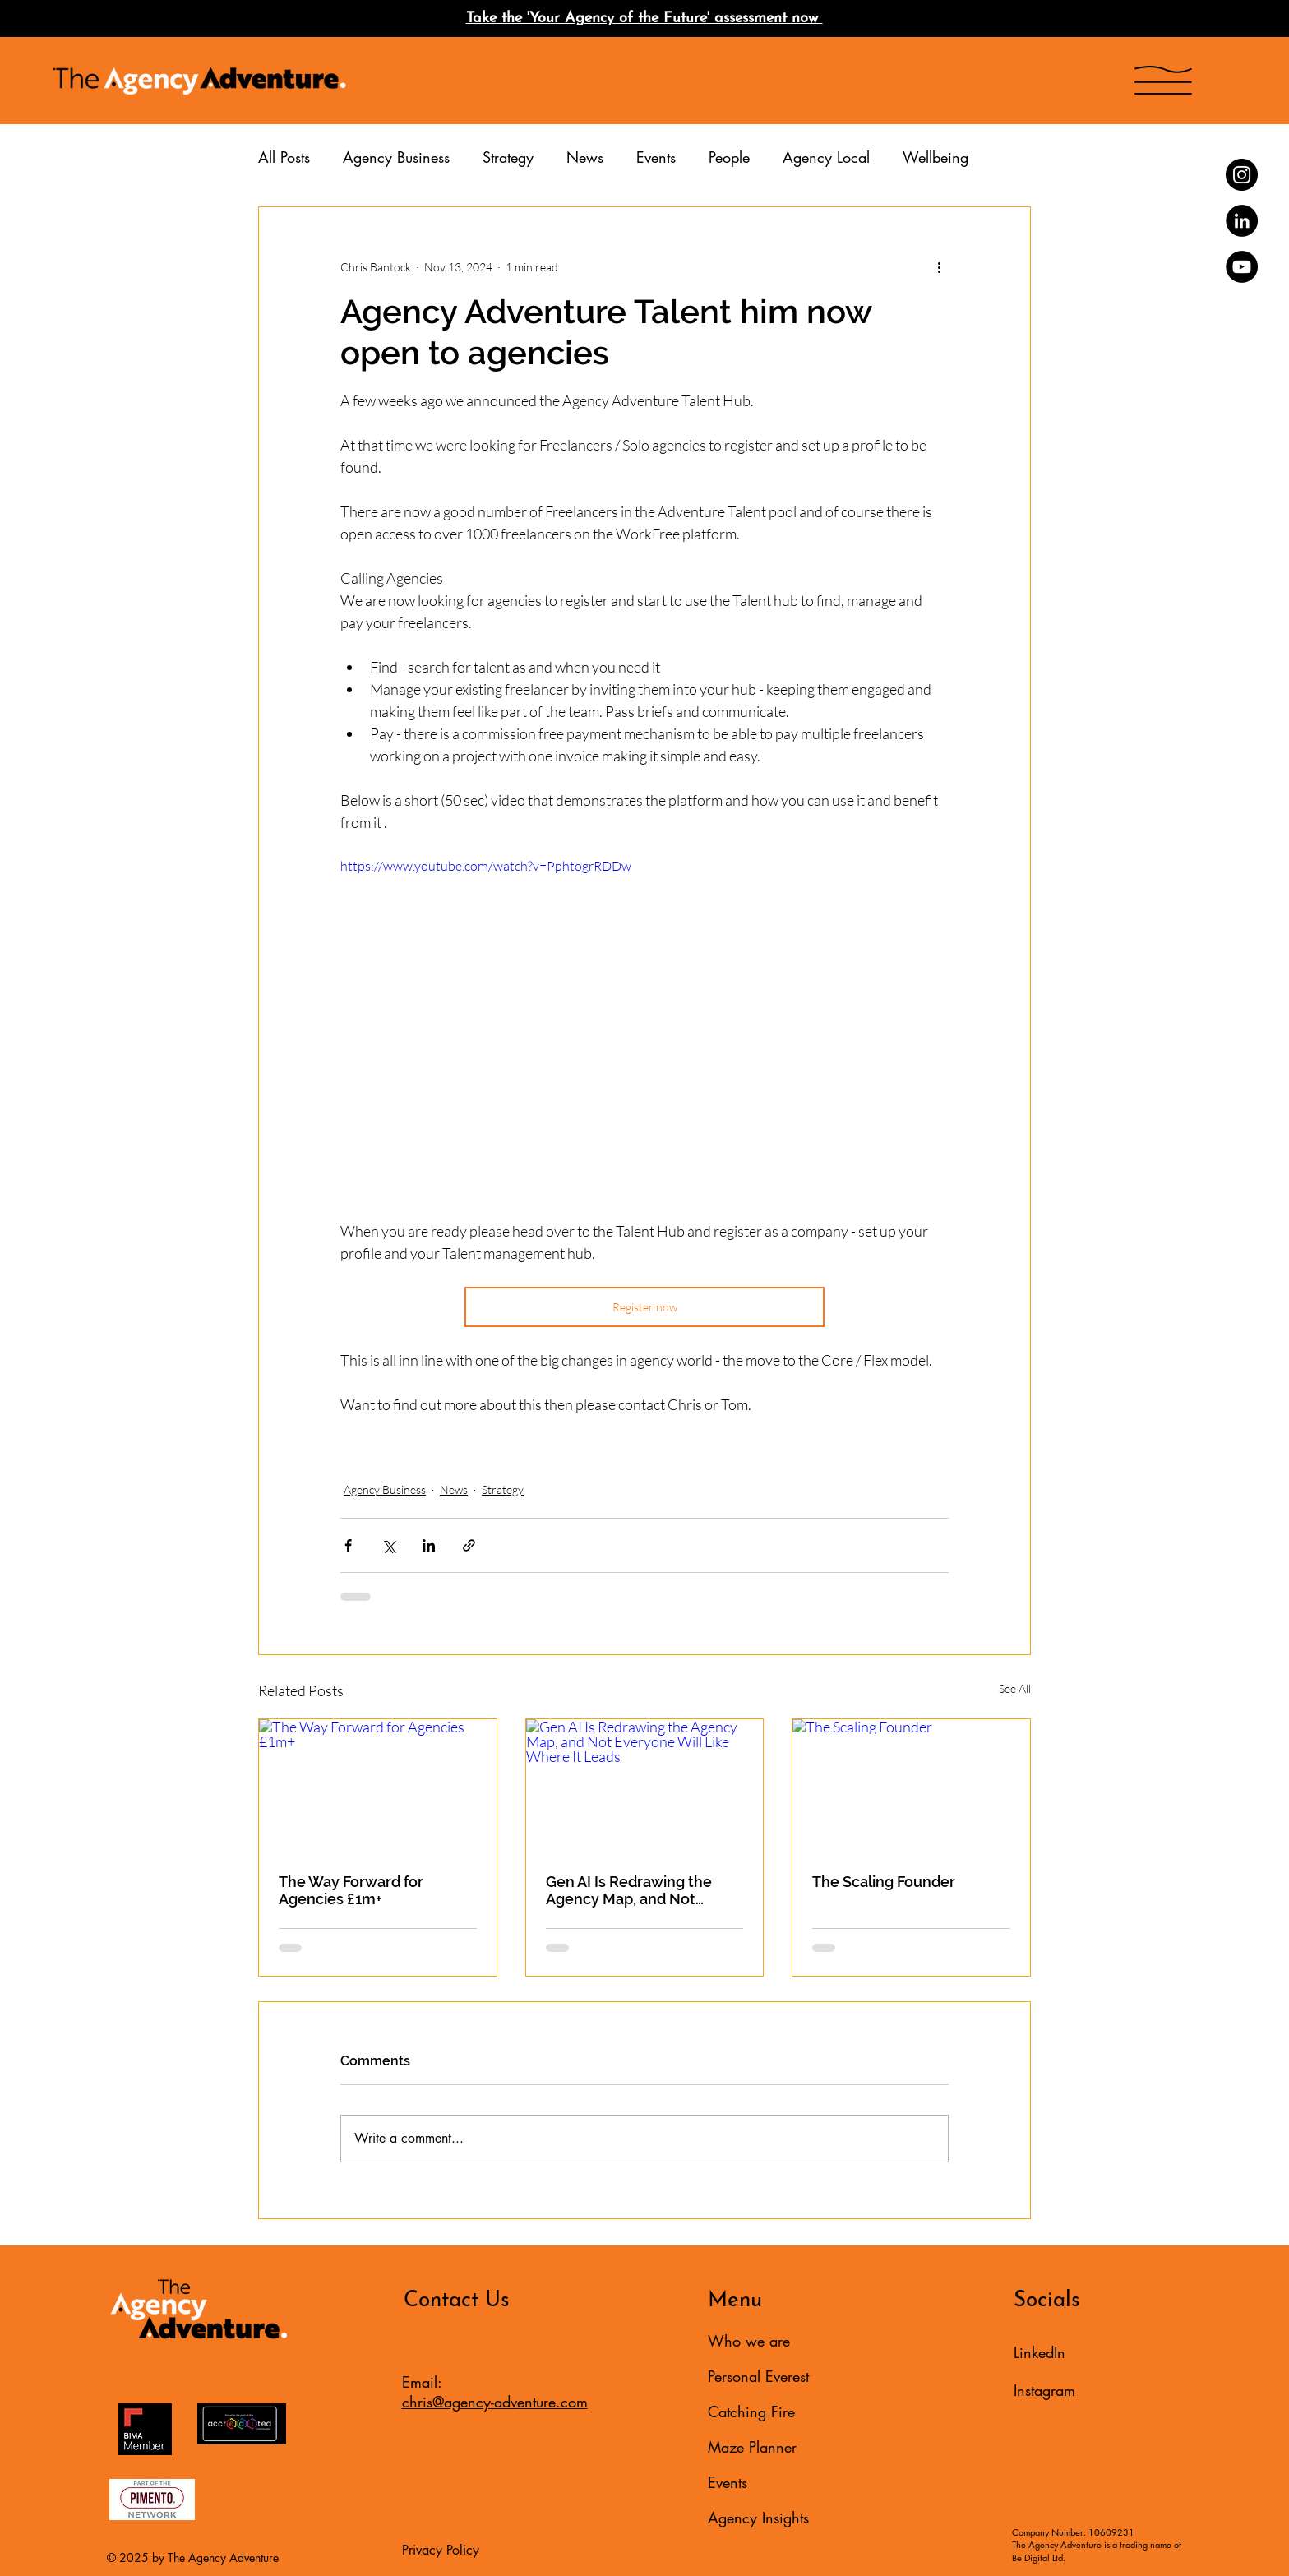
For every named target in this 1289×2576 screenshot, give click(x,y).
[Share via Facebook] (348, 1545)
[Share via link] (469, 1545)
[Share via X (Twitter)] (388, 1545)
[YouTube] (1242, 267)
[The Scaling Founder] (911, 1785)
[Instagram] (1242, 175)
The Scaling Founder (883, 1881)
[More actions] (939, 266)
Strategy (508, 157)
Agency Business (396, 157)
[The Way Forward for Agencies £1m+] (378, 1785)
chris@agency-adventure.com (495, 2402)
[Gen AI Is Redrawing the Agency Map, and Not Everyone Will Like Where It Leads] (645, 1785)
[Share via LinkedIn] (429, 1545)
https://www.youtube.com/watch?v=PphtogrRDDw (485, 866)
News (584, 157)
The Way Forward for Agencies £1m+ (351, 1890)
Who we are (749, 2341)
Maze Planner (752, 2447)
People (729, 157)
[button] (1163, 80)
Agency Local (826, 157)
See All (1015, 1688)
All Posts (284, 157)
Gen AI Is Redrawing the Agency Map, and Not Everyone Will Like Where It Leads (642, 1890)
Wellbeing (935, 157)
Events (656, 157)
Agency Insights (758, 2517)
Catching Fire (751, 2411)
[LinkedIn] (1242, 221)
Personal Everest (758, 2376)
